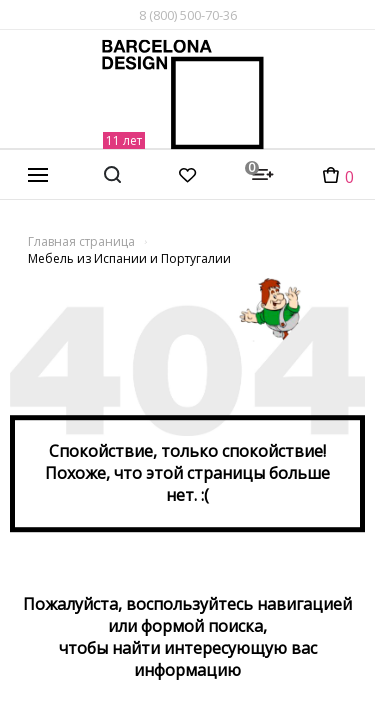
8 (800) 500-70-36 (188, 15)
